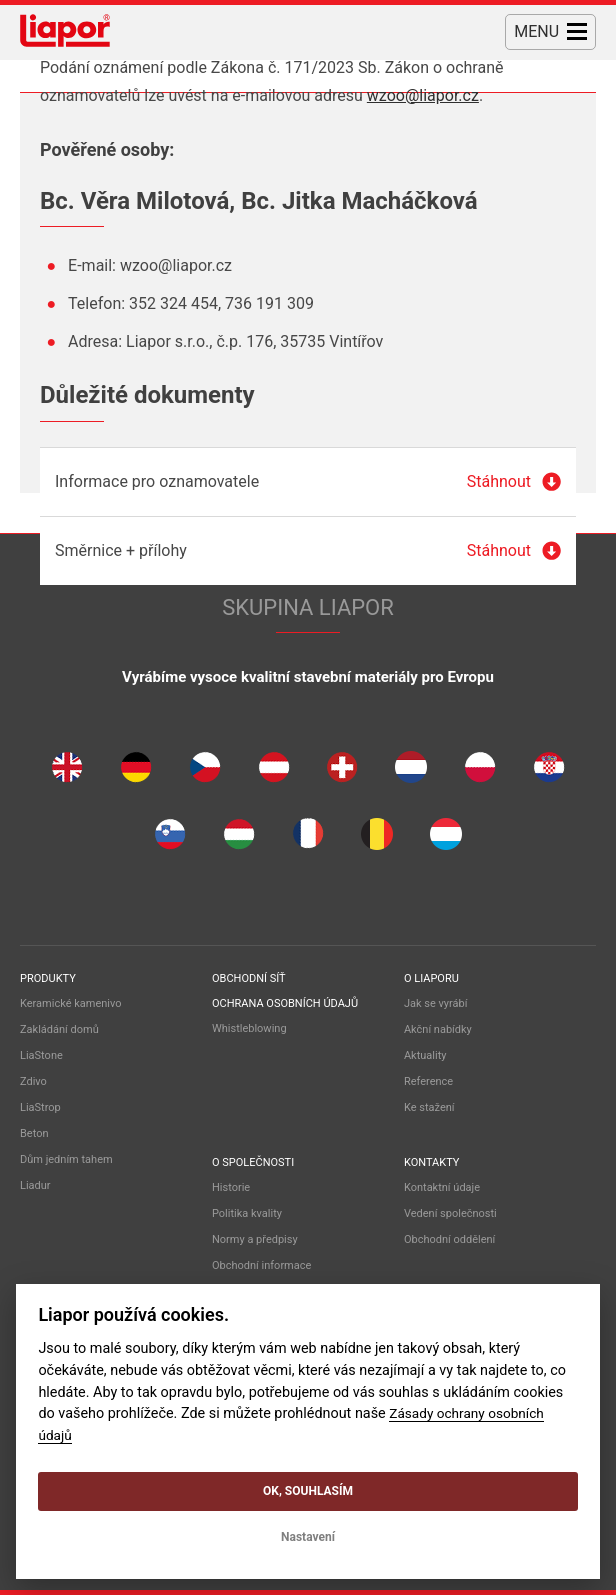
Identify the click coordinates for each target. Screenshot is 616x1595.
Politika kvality (247, 1213)
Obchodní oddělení (449, 1239)
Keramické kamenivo (71, 1003)
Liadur (35, 1185)
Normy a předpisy (255, 1239)
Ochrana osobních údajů (285, 1003)
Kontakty (431, 1162)
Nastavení (308, 1537)
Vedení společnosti (450, 1213)
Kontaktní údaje (442, 1187)
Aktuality (425, 1055)
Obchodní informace (261, 1265)
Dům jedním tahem (66, 1159)
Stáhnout (499, 481)
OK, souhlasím (308, 1491)
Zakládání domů (59, 1029)
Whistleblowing (249, 1028)
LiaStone (41, 1055)
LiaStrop (40, 1107)
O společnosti (253, 1162)
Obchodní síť (249, 978)
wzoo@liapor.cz (423, 95)
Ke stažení (429, 1107)
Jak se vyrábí (436, 1003)
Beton (34, 1133)
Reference (428, 1081)
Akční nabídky (438, 1029)
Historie (231, 1187)
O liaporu (431, 978)
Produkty (48, 978)
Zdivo (33, 1081)
